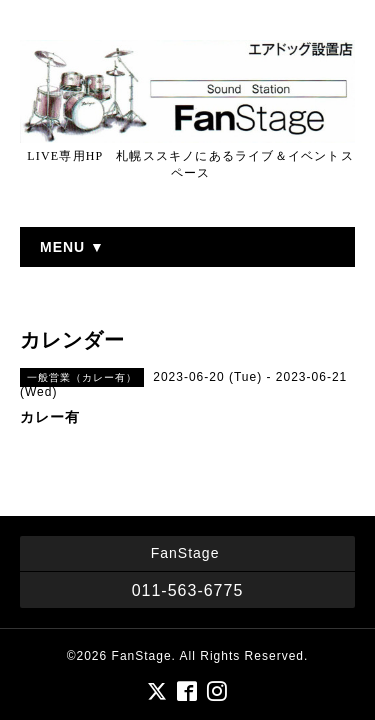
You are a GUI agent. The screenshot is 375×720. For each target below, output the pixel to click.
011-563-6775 (188, 590)
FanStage (142, 656)
